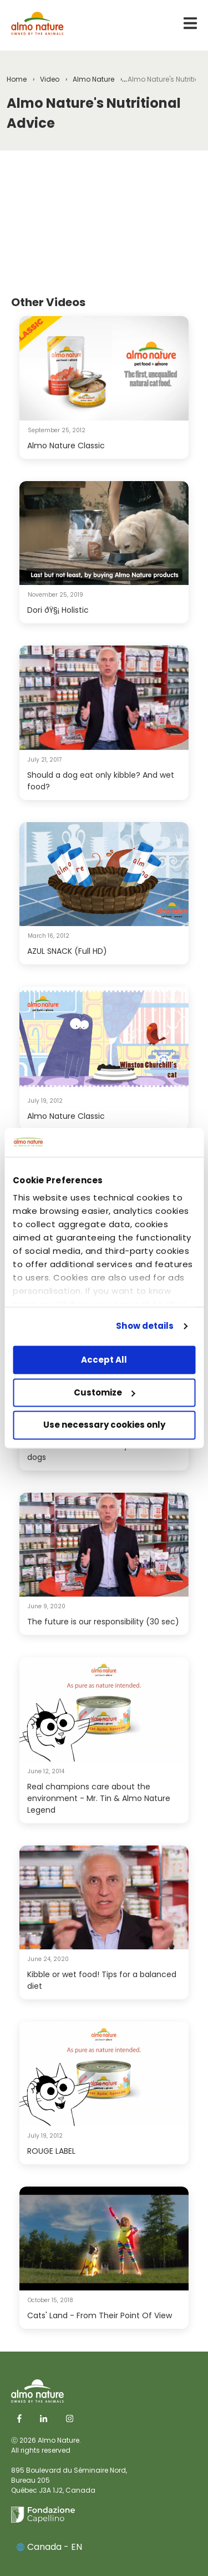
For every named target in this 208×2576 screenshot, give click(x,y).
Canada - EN (49, 2546)
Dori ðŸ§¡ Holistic (58, 610)
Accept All (104, 1359)
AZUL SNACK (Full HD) (67, 951)
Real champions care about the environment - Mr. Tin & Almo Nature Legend (98, 1798)
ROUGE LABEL (51, 2151)
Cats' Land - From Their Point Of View (99, 2315)
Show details (145, 1326)
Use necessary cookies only (104, 1425)
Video (49, 79)
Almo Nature (93, 79)
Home (17, 79)
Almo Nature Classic (66, 445)
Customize (104, 1392)
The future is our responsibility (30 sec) (103, 1621)
